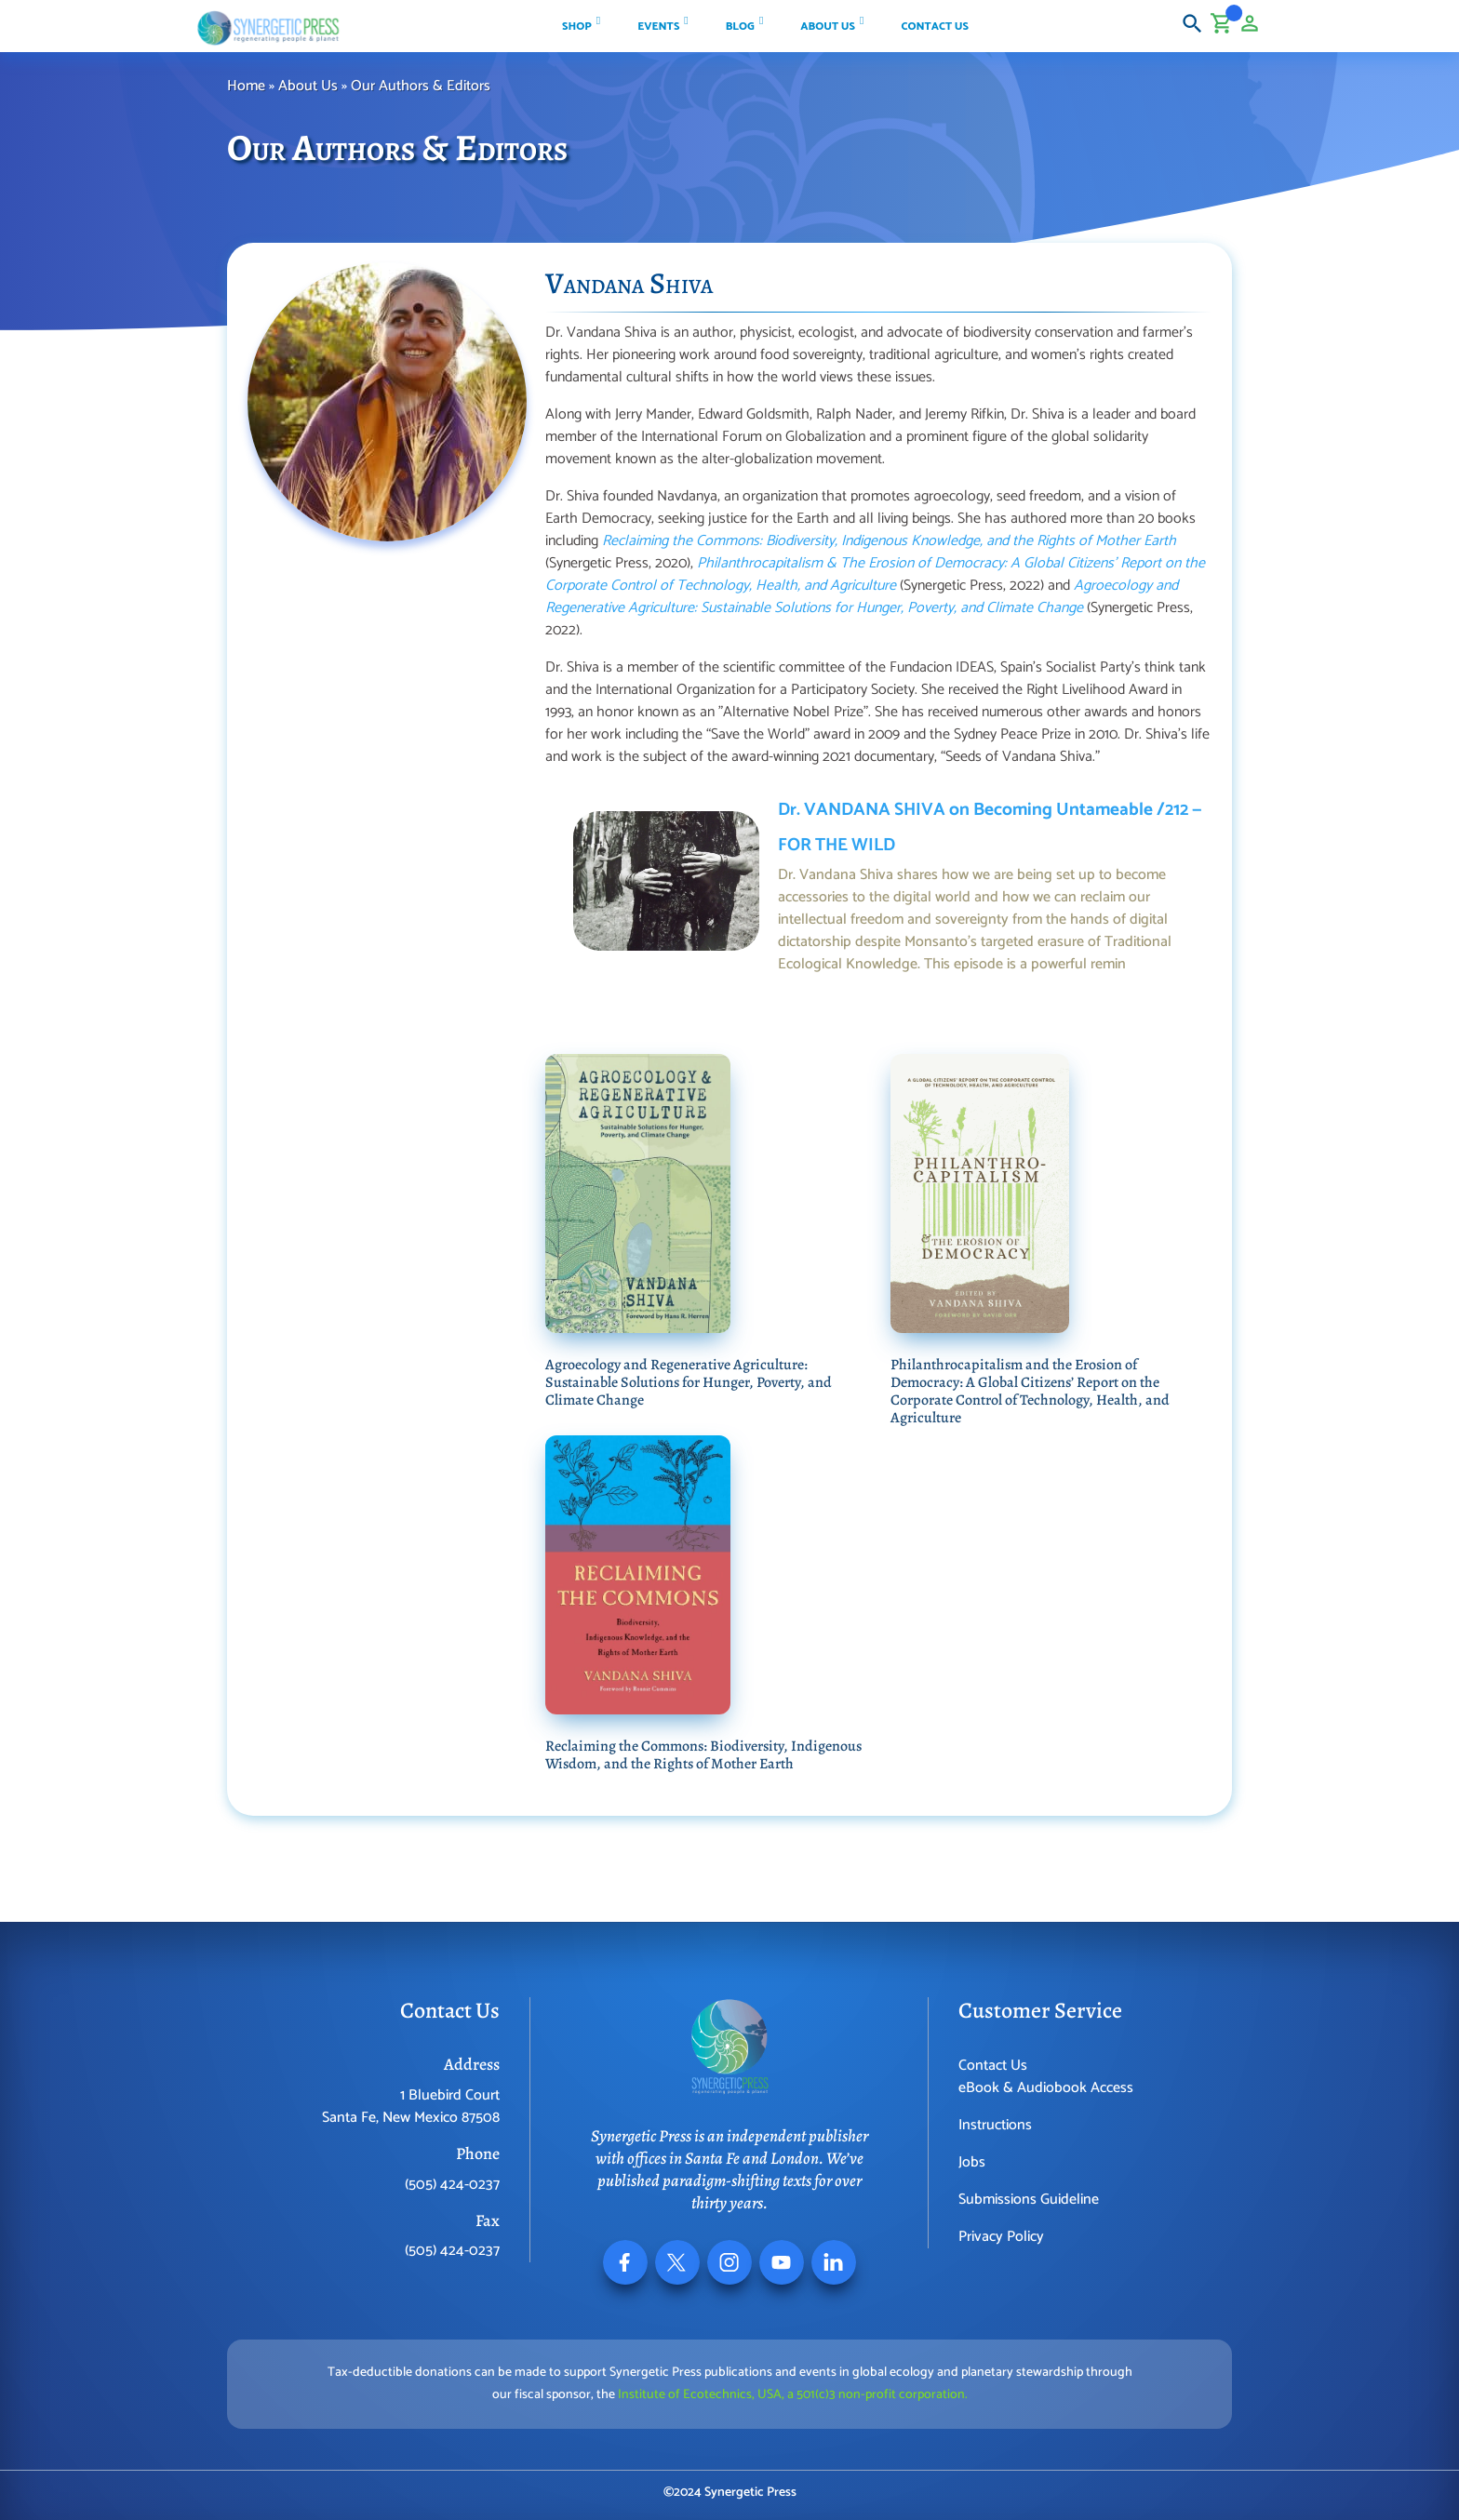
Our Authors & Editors (422, 86)
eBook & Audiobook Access (1045, 2087)
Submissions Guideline (1028, 2199)
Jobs (971, 2162)
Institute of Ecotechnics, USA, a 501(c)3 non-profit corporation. (793, 2395)
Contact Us (992, 2065)
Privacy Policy (1001, 2236)
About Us (308, 86)
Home (246, 86)
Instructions (995, 2125)
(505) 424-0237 (452, 2184)
